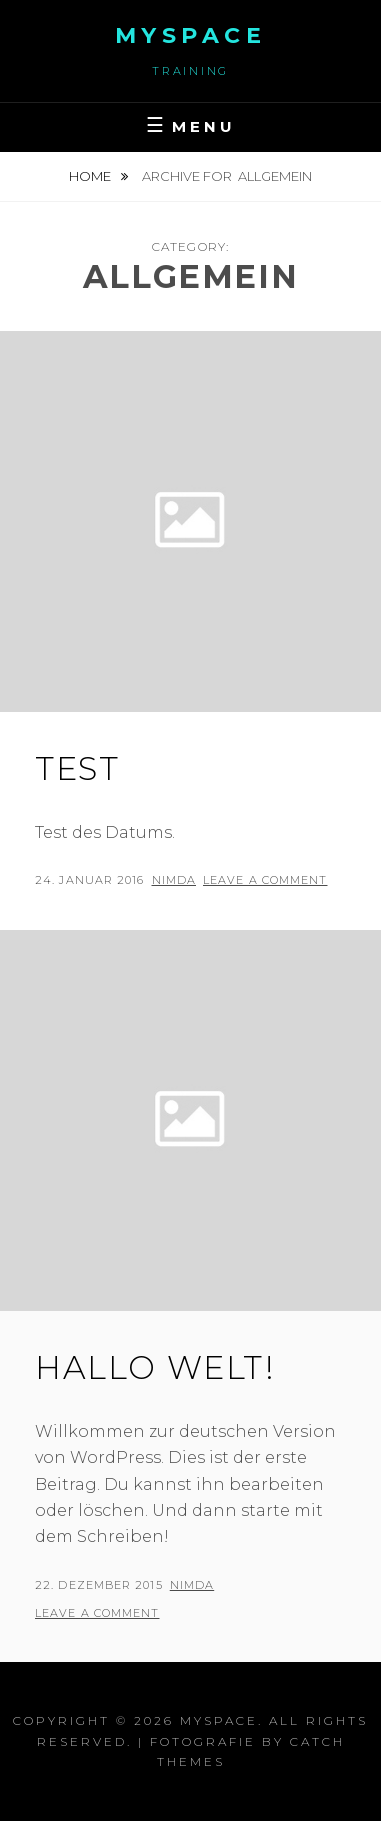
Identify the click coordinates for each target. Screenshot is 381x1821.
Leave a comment (265, 880)
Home (91, 176)
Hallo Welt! (155, 1367)
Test (77, 768)
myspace (191, 35)
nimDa (174, 880)
